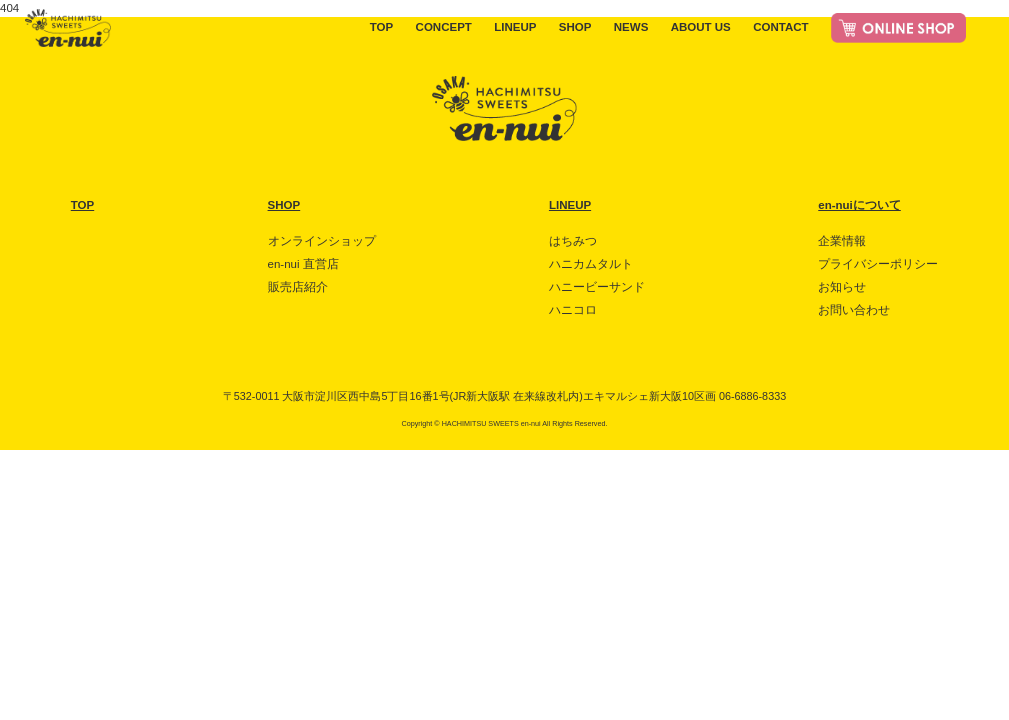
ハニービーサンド (597, 287)
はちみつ (573, 241)
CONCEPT (444, 27)
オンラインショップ (322, 241)
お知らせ (842, 287)
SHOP (575, 27)
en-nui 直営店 (303, 264)
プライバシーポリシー (878, 264)
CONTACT (780, 27)
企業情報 (842, 241)
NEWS (631, 27)
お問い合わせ (854, 310)
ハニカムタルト (591, 264)
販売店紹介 (298, 287)
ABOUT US (701, 27)
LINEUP (515, 27)
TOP (381, 27)
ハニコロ (573, 310)
